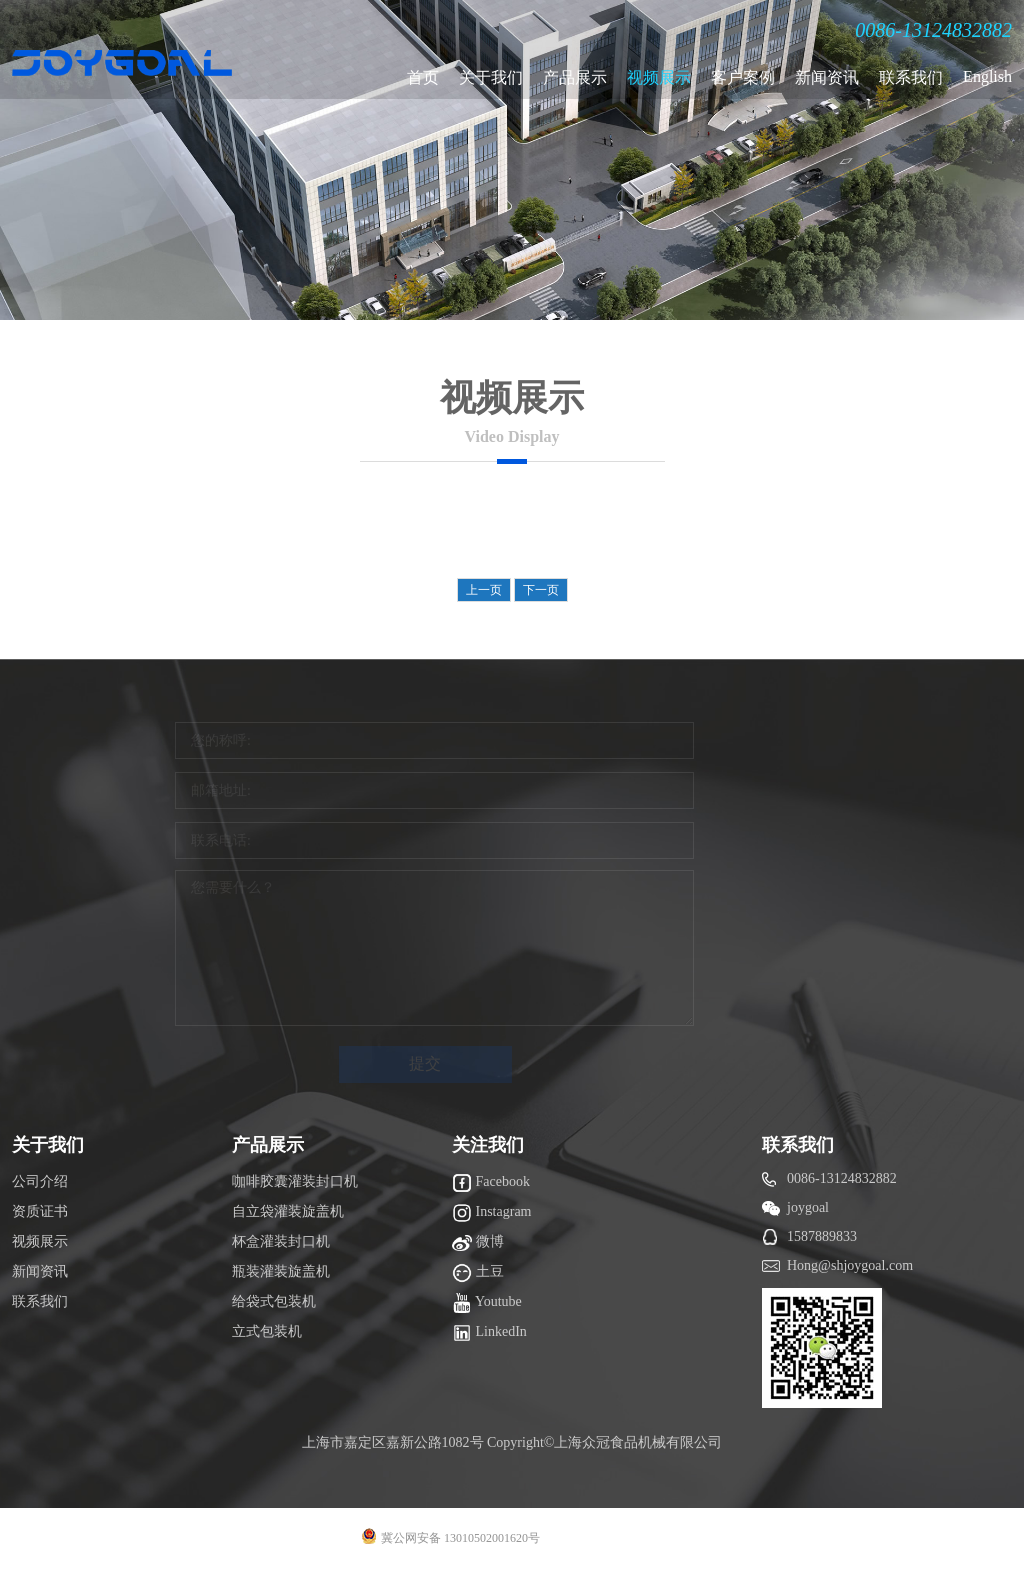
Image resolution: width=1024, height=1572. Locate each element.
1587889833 (822, 1236)
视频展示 (659, 77)
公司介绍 (40, 1181)
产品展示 (575, 77)
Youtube (487, 1303)
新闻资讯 (827, 77)
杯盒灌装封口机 (281, 1241)
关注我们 (488, 1145)
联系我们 (911, 77)
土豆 (478, 1273)
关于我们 (491, 77)
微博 (478, 1243)
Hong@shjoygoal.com (850, 1265)
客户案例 (743, 77)
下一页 (541, 590)
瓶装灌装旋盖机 (281, 1271)
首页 (423, 77)
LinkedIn (489, 1333)
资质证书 (40, 1211)
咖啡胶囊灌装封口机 (295, 1181)
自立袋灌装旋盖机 (288, 1211)
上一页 (484, 590)
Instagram (491, 1213)
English (987, 76)
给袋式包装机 (274, 1301)
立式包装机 (267, 1331)
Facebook (491, 1183)
